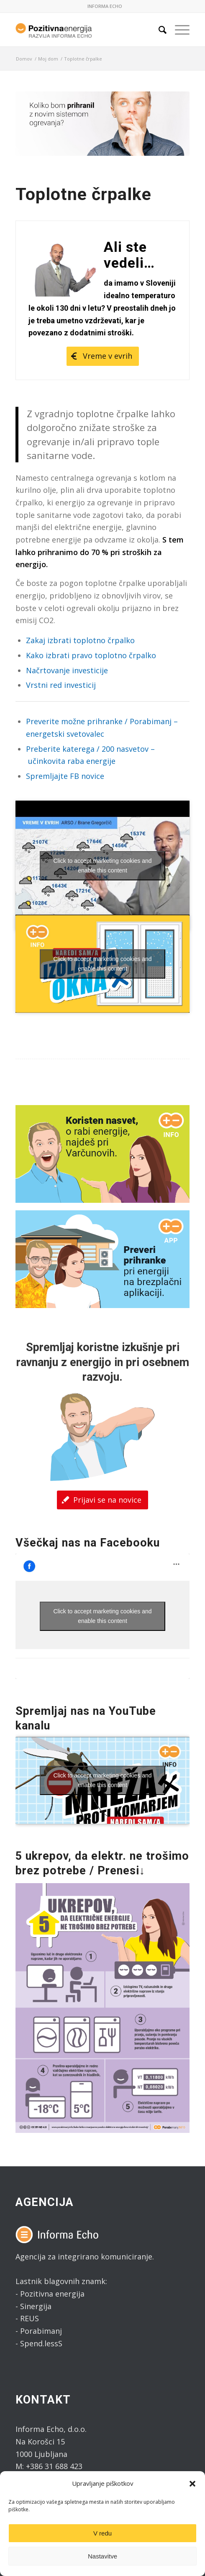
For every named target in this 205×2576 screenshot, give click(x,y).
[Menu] (178, 29)
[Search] (158, 29)
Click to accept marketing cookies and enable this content (103, 865)
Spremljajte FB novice (65, 776)
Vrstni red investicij (61, 685)
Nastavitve (102, 2556)
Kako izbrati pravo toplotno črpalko (91, 655)
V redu (102, 2533)
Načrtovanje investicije (67, 670)
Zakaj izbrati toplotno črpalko (80, 640)
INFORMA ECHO (104, 6)
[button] (192, 2484)
